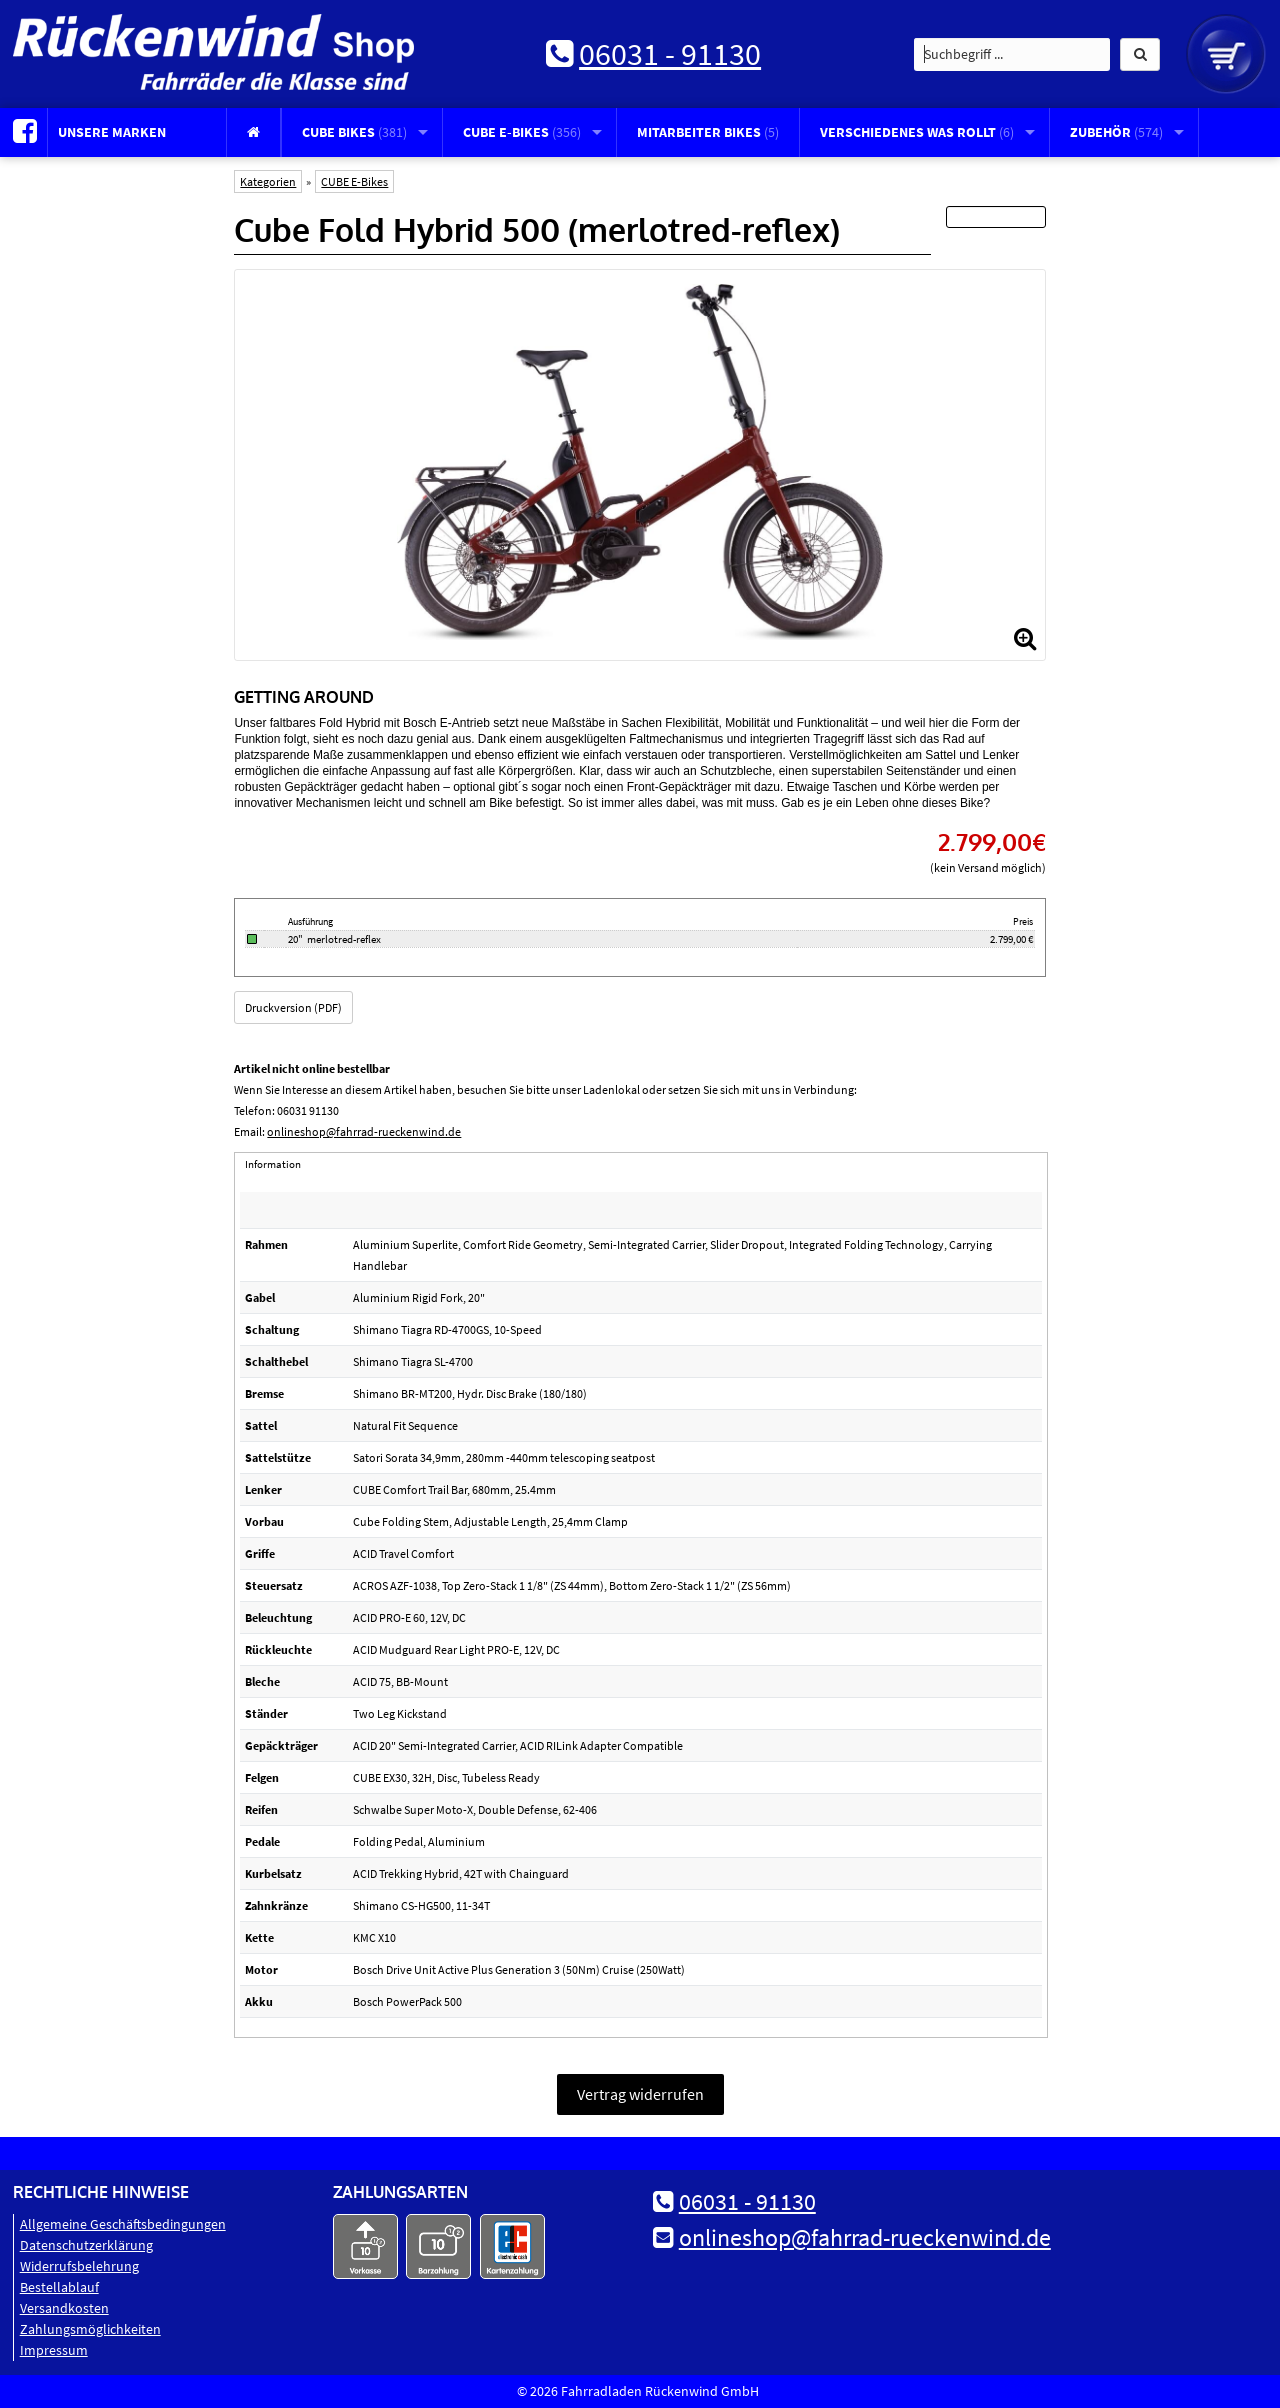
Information (273, 1164)
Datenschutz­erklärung (86, 2245)
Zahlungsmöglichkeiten (90, 2329)
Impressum (54, 2350)
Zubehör (1116, 132)
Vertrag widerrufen (640, 2094)
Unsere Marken (112, 132)
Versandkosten (64, 2308)
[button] (1140, 54)
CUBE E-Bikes (522, 132)
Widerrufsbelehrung (79, 2266)
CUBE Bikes (354, 132)
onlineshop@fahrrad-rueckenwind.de (364, 1131)
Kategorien (268, 181)
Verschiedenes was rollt (917, 132)
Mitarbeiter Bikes (708, 132)
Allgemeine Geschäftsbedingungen (123, 2224)
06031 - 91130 (670, 54)
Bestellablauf (59, 2287)
